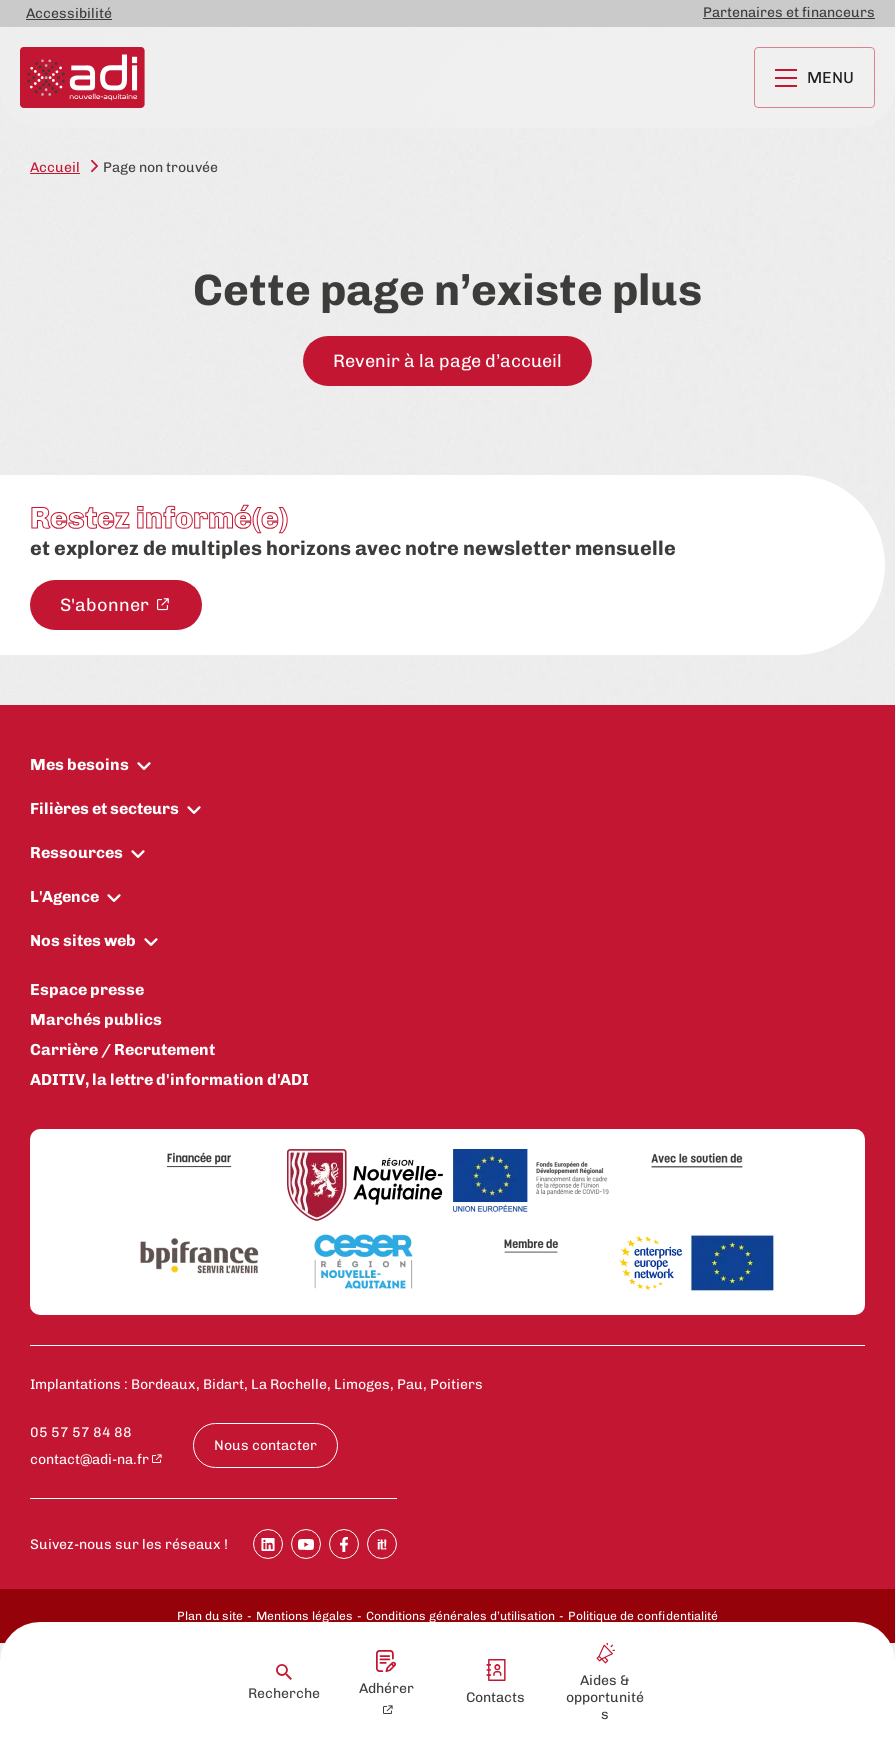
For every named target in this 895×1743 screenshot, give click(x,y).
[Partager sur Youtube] (306, 1544)
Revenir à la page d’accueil (447, 361)
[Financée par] (199, 1160)
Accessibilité (69, 13)
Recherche (284, 1683)
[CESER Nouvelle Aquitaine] (365, 1263)
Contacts (495, 1682)
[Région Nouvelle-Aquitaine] (365, 1186)
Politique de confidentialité (643, 1616)
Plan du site (210, 1616)
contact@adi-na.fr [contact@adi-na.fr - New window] (89, 1459)
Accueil (55, 167)
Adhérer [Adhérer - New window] (386, 1673)
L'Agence (64, 896)
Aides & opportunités (605, 1682)
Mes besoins (79, 764)
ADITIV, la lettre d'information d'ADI (169, 1079)
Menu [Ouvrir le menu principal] (814, 77)
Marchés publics (96, 1019)
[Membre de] (531, 1245)
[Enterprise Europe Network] (697, 1264)
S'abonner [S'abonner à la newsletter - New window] (106, 605)
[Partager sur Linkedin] (268, 1544)
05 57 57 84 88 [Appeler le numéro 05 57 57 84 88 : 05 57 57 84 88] (81, 1432)
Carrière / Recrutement (122, 1049)
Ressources (76, 852)
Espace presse (87, 989)
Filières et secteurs (104, 808)
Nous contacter (265, 1445)
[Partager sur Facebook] (344, 1544)
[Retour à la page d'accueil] (82, 77)
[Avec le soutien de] (697, 1160)
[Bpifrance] (199, 1257)
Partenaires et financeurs (789, 12)
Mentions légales (304, 1616)
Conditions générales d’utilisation (460, 1616)
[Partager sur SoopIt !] (382, 1544)
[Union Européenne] (531, 1182)
